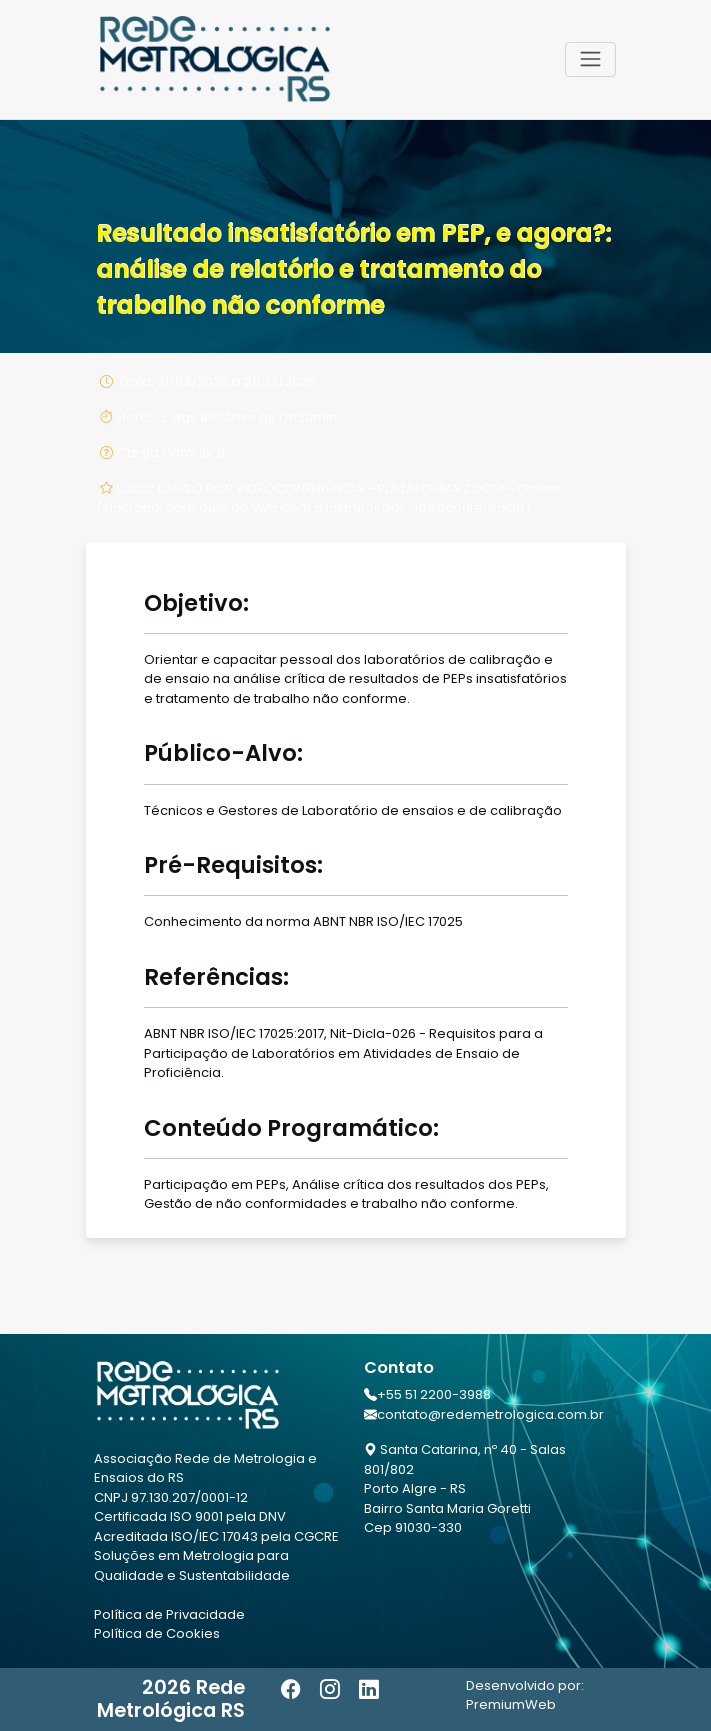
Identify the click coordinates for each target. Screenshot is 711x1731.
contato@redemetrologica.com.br (490, 1414)
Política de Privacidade (169, 1614)
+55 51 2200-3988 (434, 1394)
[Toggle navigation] (590, 59)
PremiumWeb (511, 1704)
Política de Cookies (157, 1633)
